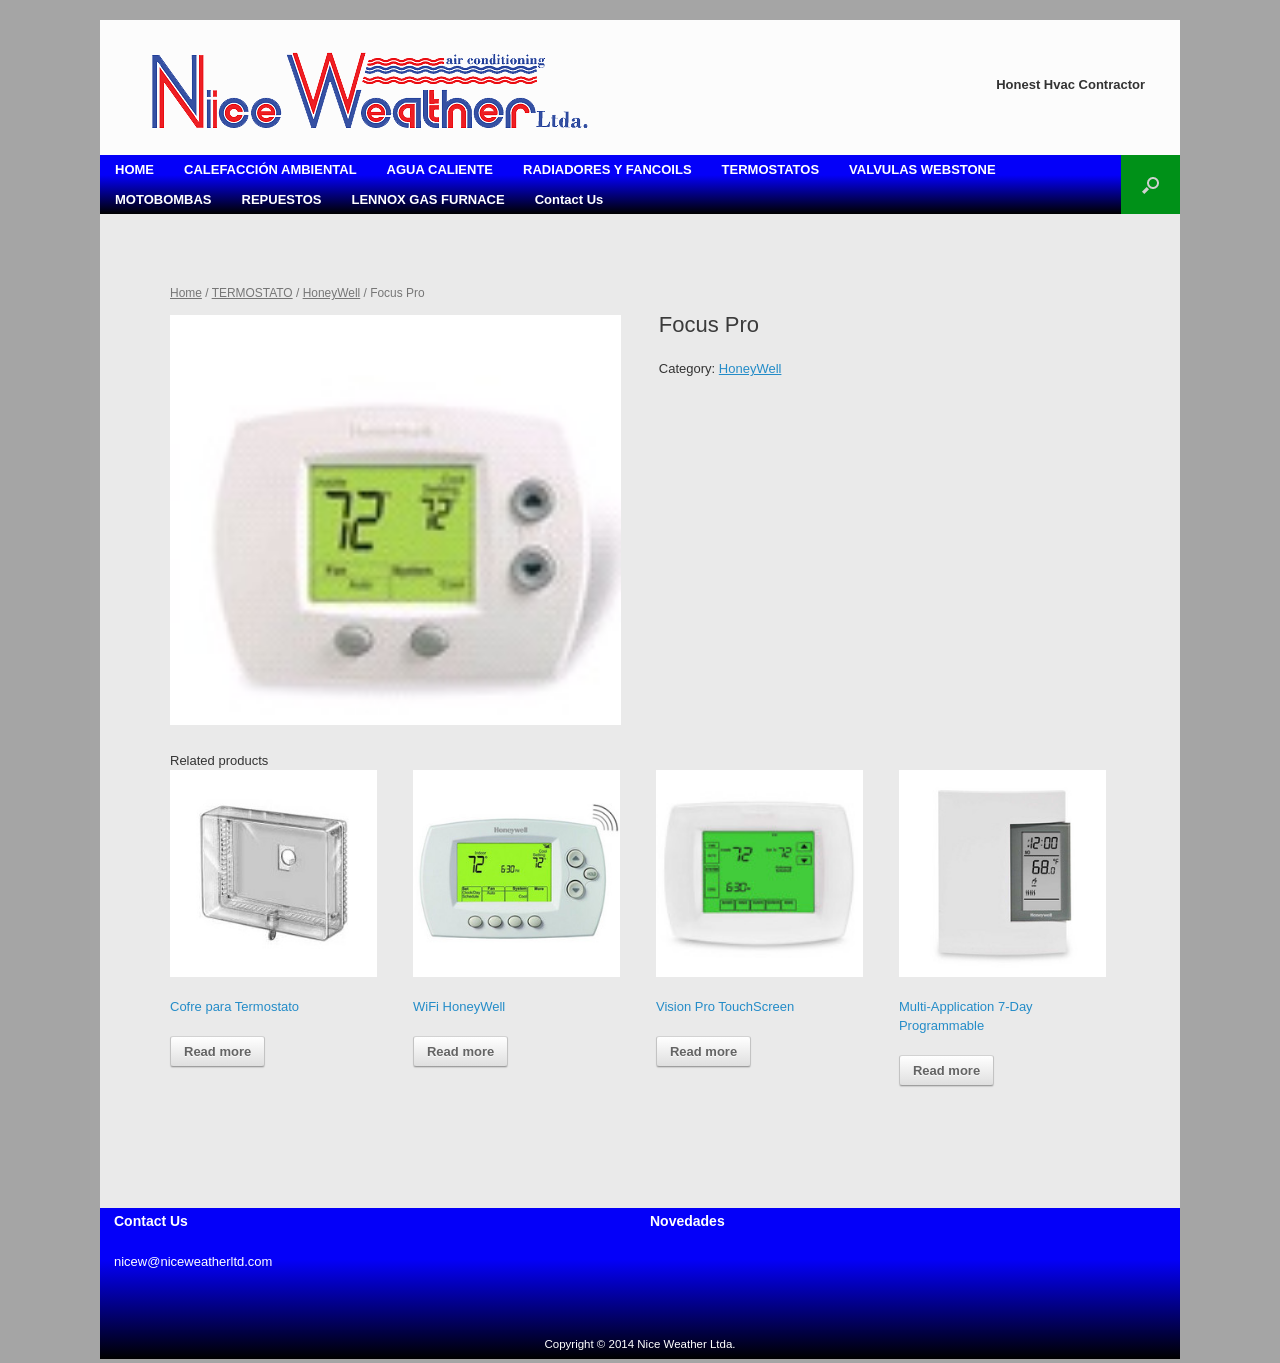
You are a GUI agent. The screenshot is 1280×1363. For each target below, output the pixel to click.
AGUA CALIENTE (440, 169)
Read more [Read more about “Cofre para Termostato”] (217, 1051)
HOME (134, 169)
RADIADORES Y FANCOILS (607, 169)
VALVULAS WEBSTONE (922, 169)
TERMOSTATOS (771, 169)
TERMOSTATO (252, 293)
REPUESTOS (282, 199)
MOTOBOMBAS (163, 199)
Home (186, 293)
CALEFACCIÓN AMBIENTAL (270, 169)
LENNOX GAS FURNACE (428, 199)
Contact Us (569, 199)
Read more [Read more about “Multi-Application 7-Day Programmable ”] (946, 1070)
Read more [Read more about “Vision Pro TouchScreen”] (703, 1051)
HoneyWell (332, 293)
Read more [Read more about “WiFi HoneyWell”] (460, 1051)
